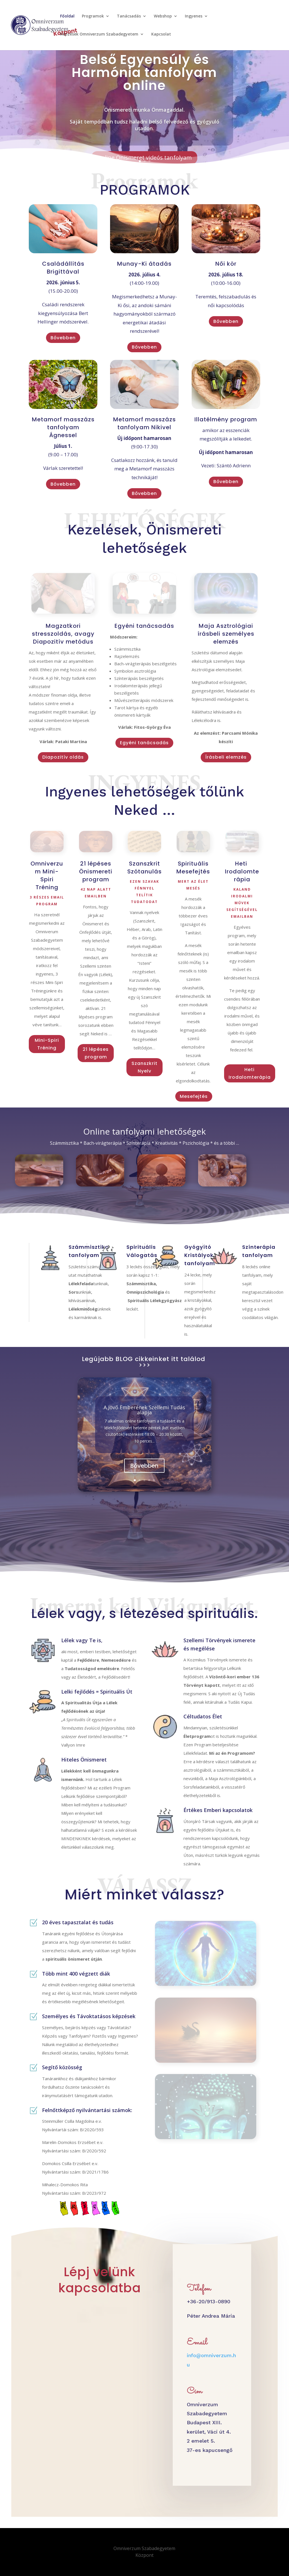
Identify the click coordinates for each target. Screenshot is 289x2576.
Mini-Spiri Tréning (47, 1044)
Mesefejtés (194, 1096)
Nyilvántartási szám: (62, 2151)
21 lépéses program (96, 1053)
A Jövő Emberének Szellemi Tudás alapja (144, 1410)
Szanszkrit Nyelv (144, 1067)
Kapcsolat (161, 34)
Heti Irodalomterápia (250, 1073)
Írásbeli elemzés (226, 757)
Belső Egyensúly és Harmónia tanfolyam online (144, 72)
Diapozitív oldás (63, 757)
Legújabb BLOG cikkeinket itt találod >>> (144, 1362)
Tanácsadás (129, 16)
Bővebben (63, 337)
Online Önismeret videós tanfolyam (144, 157)
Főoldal (67, 16)
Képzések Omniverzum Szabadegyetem (99, 34)
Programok (93, 16)
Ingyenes (193, 16)
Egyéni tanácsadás (144, 742)
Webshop (163, 16)
